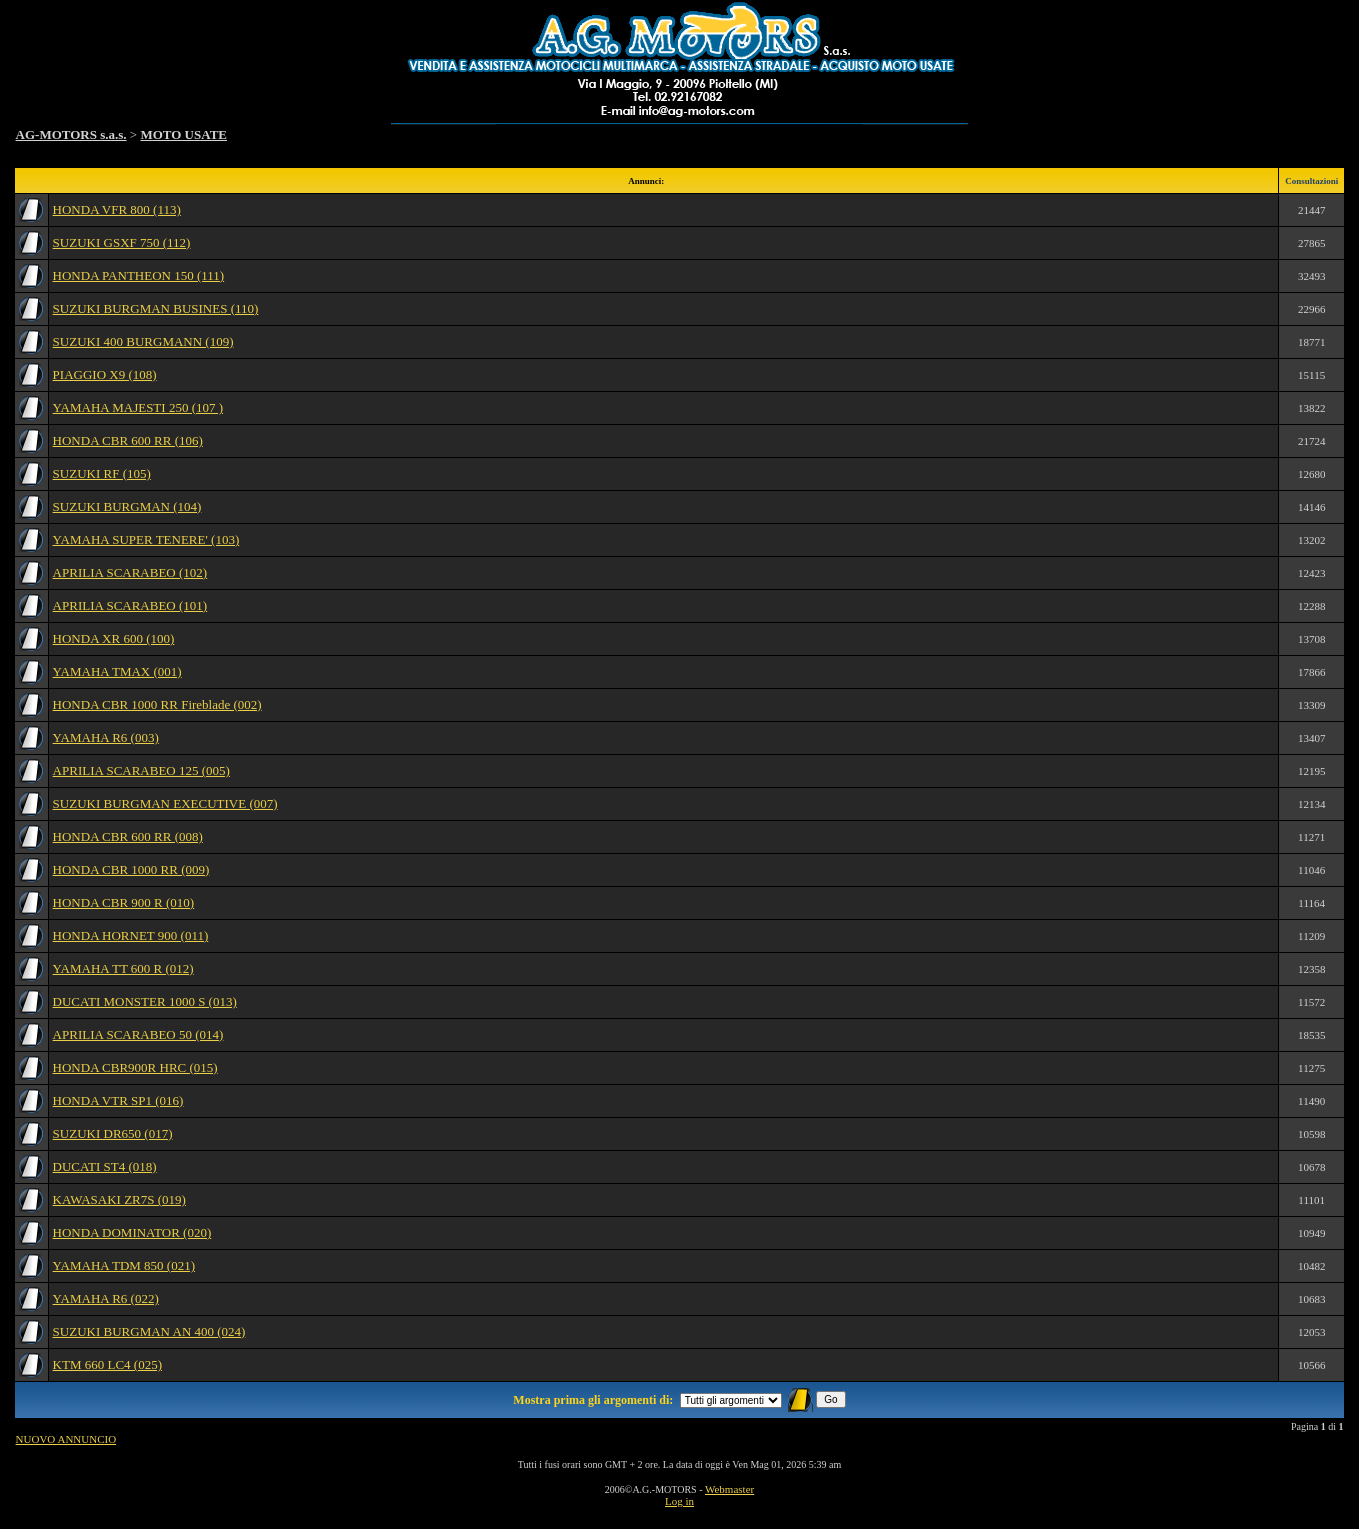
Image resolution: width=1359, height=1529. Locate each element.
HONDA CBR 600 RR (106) (128, 440)
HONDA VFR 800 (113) (117, 209)
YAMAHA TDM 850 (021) (124, 1265)
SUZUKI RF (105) (102, 473)
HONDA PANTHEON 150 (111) (139, 275)
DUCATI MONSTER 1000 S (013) (145, 1001)
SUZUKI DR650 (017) (113, 1133)
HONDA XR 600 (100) (114, 638)
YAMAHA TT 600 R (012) (123, 968)
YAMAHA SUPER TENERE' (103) (146, 539)
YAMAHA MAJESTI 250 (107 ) (138, 407)
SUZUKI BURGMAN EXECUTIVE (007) (165, 803)
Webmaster (729, 1489)
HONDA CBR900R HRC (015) (135, 1067)
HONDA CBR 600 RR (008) (128, 836)
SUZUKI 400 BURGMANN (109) (143, 341)
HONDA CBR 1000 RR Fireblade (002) (157, 704)
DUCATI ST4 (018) (105, 1166)
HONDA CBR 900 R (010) (124, 902)
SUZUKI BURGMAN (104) (127, 506)
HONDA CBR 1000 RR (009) (131, 869)
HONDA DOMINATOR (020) (132, 1232)
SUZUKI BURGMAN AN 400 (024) (149, 1331)
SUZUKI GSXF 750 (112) (122, 242)
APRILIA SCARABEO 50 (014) (138, 1034)
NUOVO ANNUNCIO (66, 1439)
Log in (679, 1501)
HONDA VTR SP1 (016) (118, 1100)
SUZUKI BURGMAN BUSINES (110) (156, 308)
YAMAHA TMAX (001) (117, 671)
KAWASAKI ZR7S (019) (119, 1199)
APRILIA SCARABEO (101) (130, 605)
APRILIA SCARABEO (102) (130, 572)
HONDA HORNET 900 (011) (131, 935)
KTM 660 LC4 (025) (107, 1364)
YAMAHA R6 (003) (106, 737)
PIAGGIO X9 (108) (105, 374)
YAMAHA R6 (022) (106, 1298)
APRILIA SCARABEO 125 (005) (141, 770)
